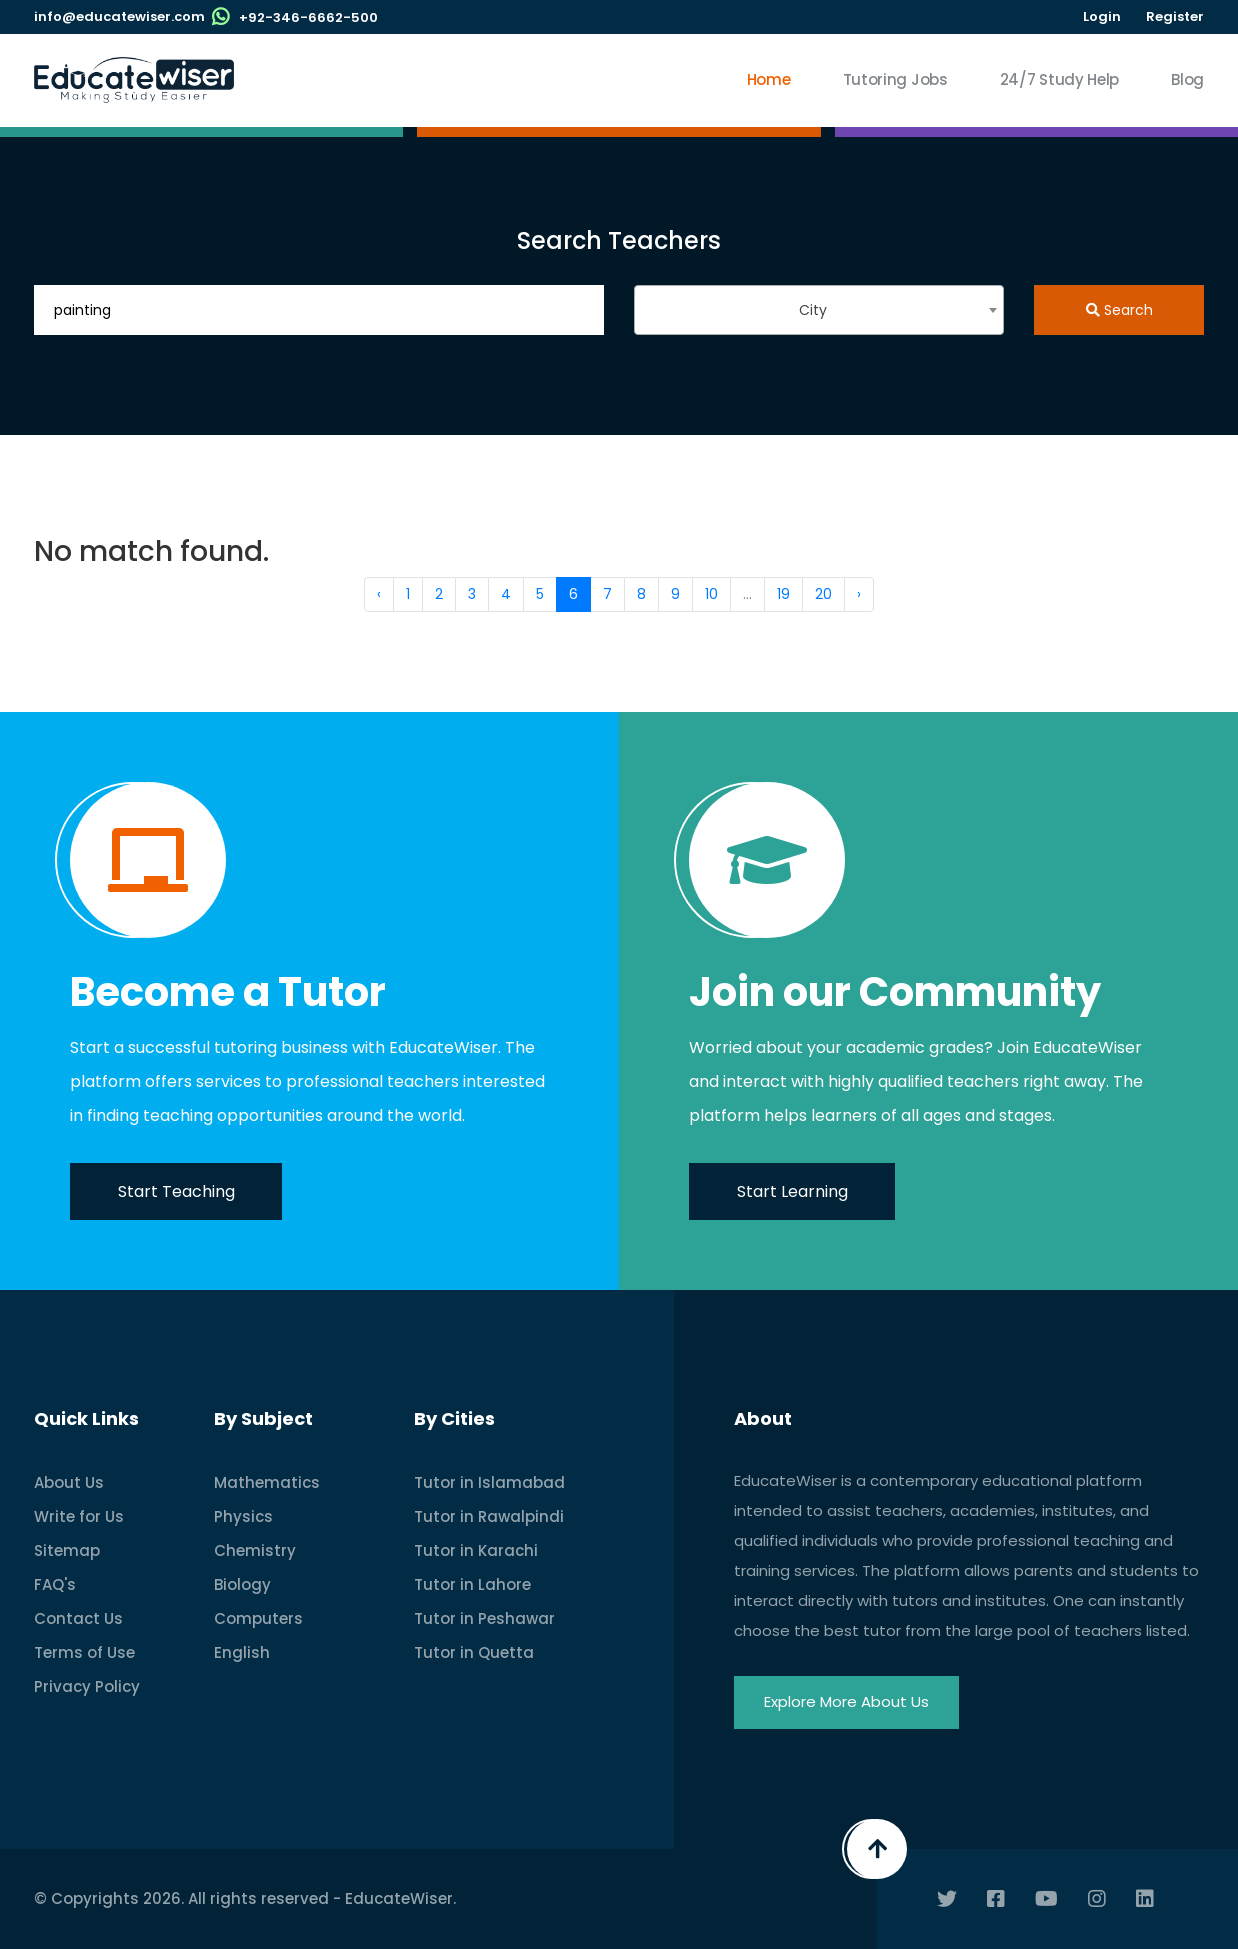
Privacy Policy (87, 1686)
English (242, 1652)
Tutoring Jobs (895, 79)
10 (711, 594)
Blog (1187, 79)
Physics (243, 1516)
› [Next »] (859, 594)
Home (769, 79)
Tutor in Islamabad (489, 1482)
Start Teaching (176, 1191)
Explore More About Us (846, 1701)
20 (823, 594)
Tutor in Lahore (472, 1584)
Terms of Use (84, 1652)
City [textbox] (813, 310)
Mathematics (267, 1482)
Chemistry (255, 1550)
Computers (258, 1618)
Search (1119, 310)
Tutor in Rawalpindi (489, 1516)
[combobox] (819, 310)
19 (783, 594)
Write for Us (79, 1516)
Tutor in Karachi (476, 1550)
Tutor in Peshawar (484, 1618)
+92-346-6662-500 (308, 17)
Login (1102, 16)
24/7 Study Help (1060, 79)
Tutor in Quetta (474, 1652)
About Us (69, 1482)
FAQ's (55, 1584)
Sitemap (67, 1550)
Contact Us (78, 1618)
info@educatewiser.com (119, 16)
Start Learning (792, 1191)
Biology (242, 1584)
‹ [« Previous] (379, 594)
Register (1175, 16)
